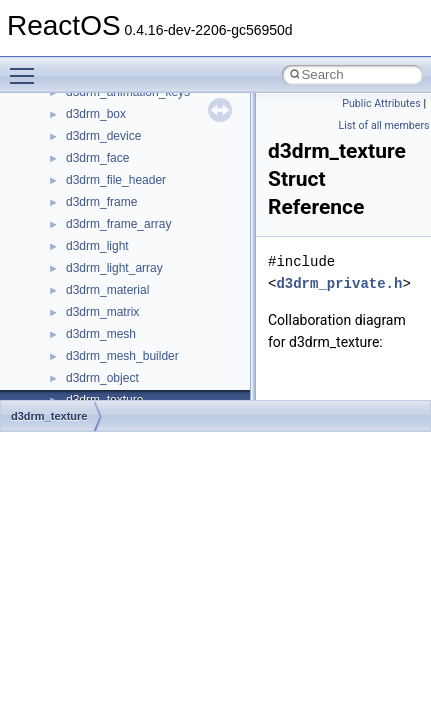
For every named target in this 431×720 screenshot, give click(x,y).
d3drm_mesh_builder (122, 356)
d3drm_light (97, 246)
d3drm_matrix (102, 312)
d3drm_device (103, 136)
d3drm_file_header (116, 180)
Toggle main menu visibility (27, 67)
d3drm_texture (49, 416)
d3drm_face (97, 158)
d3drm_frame (101, 202)
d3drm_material (107, 290)
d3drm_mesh (101, 334)
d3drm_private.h (339, 283)
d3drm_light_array (114, 268)
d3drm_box (96, 114)
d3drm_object (102, 378)
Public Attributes (381, 103)
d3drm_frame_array (118, 224)
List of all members (384, 125)
